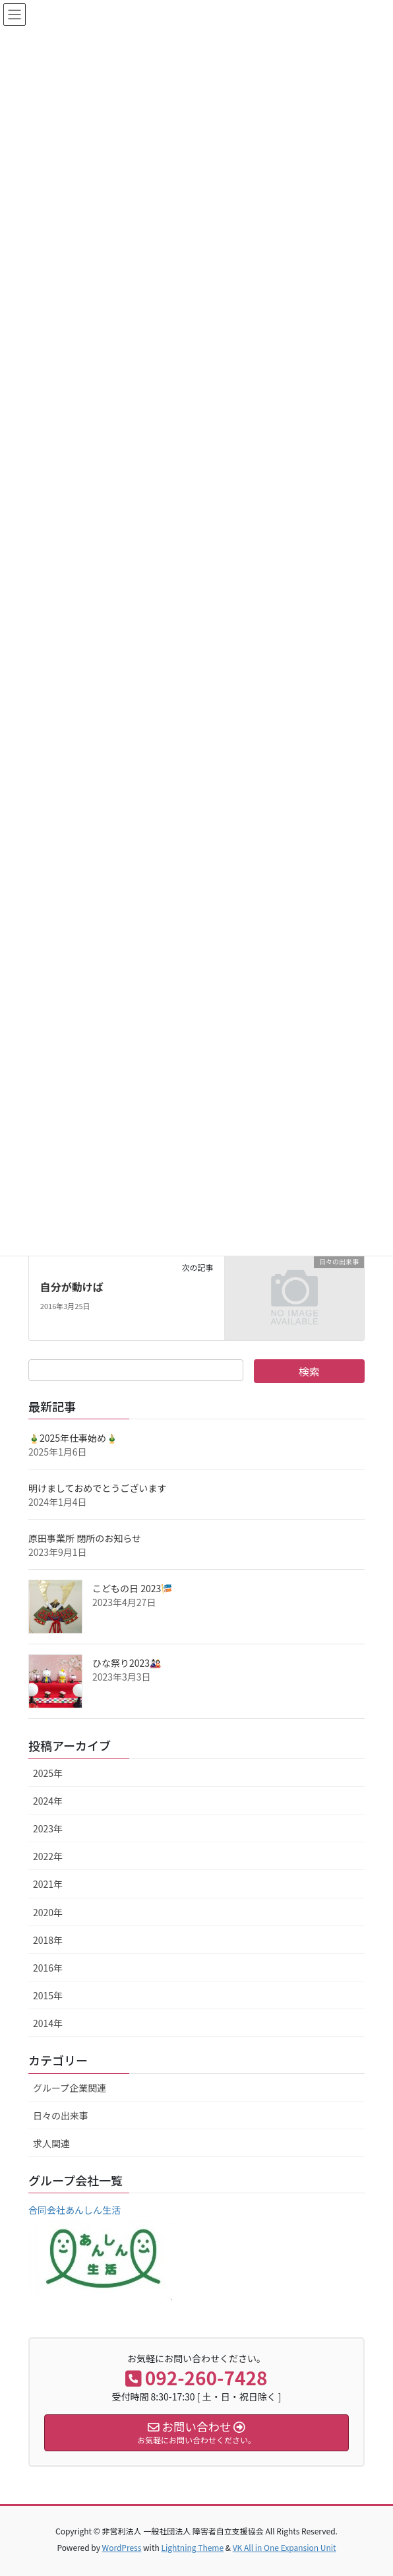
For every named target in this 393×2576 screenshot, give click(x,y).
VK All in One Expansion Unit (284, 2547)
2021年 (48, 1883)
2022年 (48, 1856)
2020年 (48, 1912)
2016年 (48, 1967)
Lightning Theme (192, 2547)
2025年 (48, 1773)
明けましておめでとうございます (97, 1488)
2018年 (48, 1940)
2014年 (48, 2023)
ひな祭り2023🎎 (126, 1662)
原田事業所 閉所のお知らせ (84, 1538)
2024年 (48, 1800)
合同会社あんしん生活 (74, 2209)
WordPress (122, 2547)
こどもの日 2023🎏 (132, 1588)
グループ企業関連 (69, 2087)
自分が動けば (72, 1287)
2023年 (48, 1828)
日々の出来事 (60, 2115)
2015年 (48, 1995)
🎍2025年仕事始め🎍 (72, 1437)
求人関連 (51, 2143)
